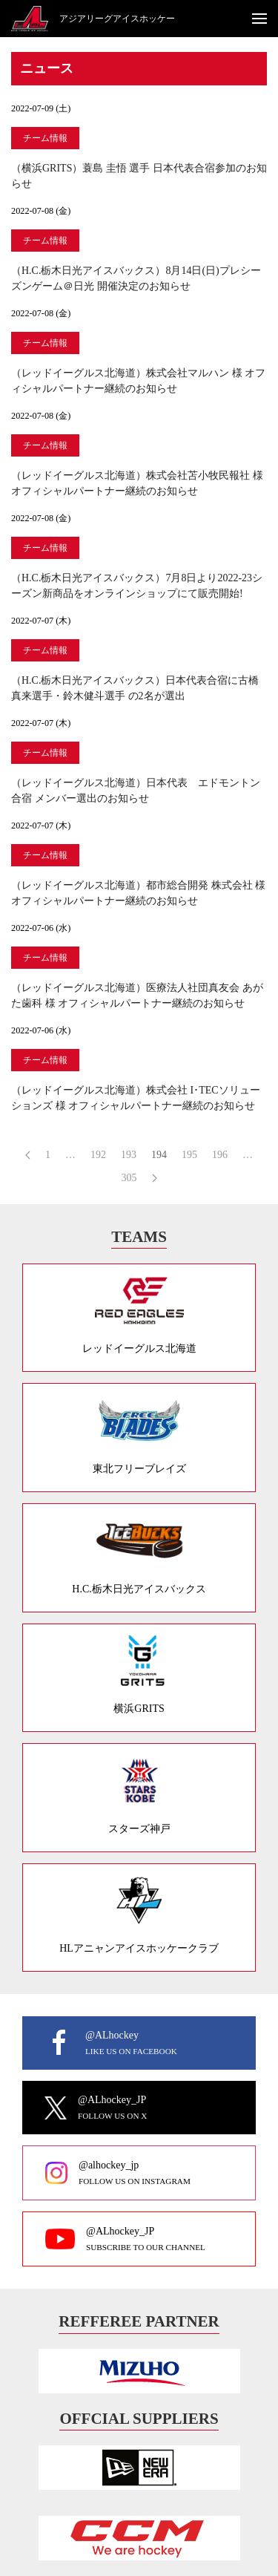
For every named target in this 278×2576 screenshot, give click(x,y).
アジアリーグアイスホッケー (117, 18)
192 (98, 1154)
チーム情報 (45, 138)
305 (129, 1177)
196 (220, 1154)
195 (189, 1154)
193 (128, 1154)
